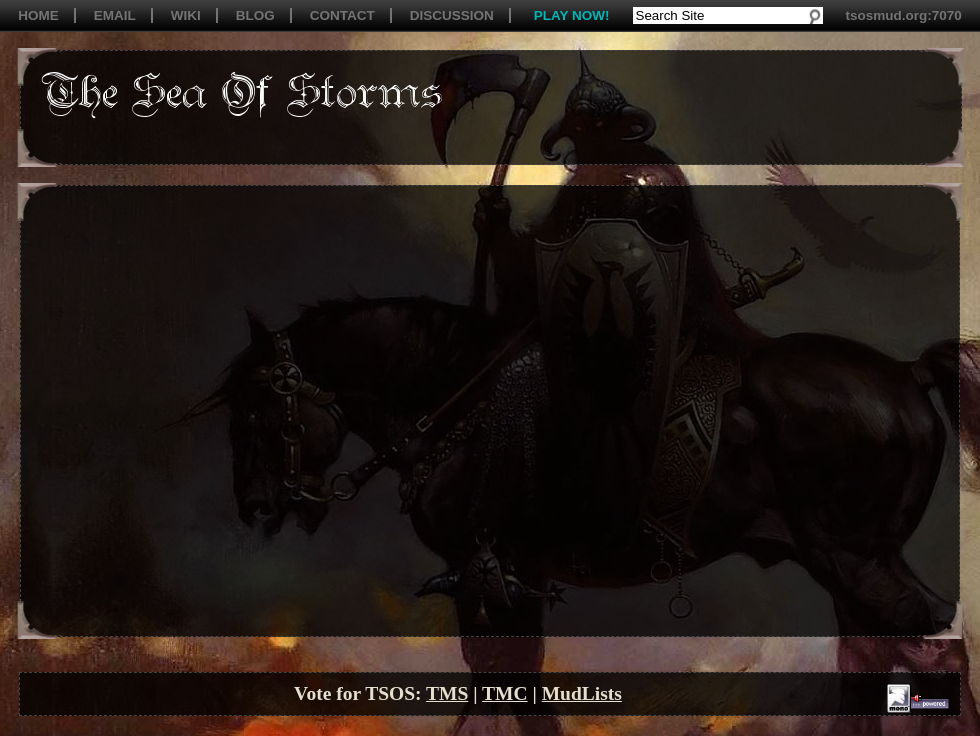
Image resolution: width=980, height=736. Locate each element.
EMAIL (115, 15)
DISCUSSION (452, 15)
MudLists (582, 693)
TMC (505, 693)
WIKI (186, 15)
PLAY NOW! (572, 15)
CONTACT (342, 15)
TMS (447, 693)
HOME (38, 15)
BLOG (255, 15)
